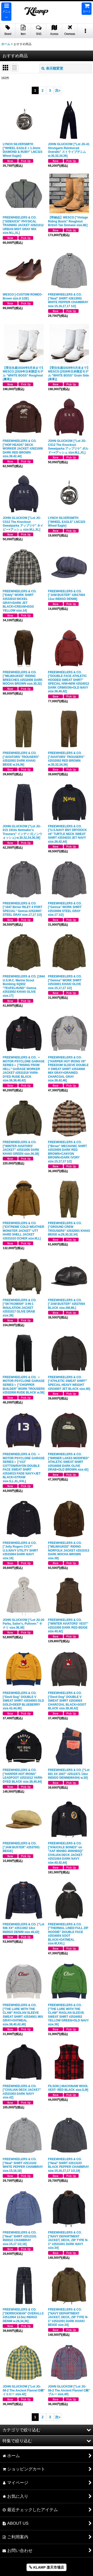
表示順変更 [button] (52, 68)
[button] (6, 11)
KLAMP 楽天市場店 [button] (46, 2567)
